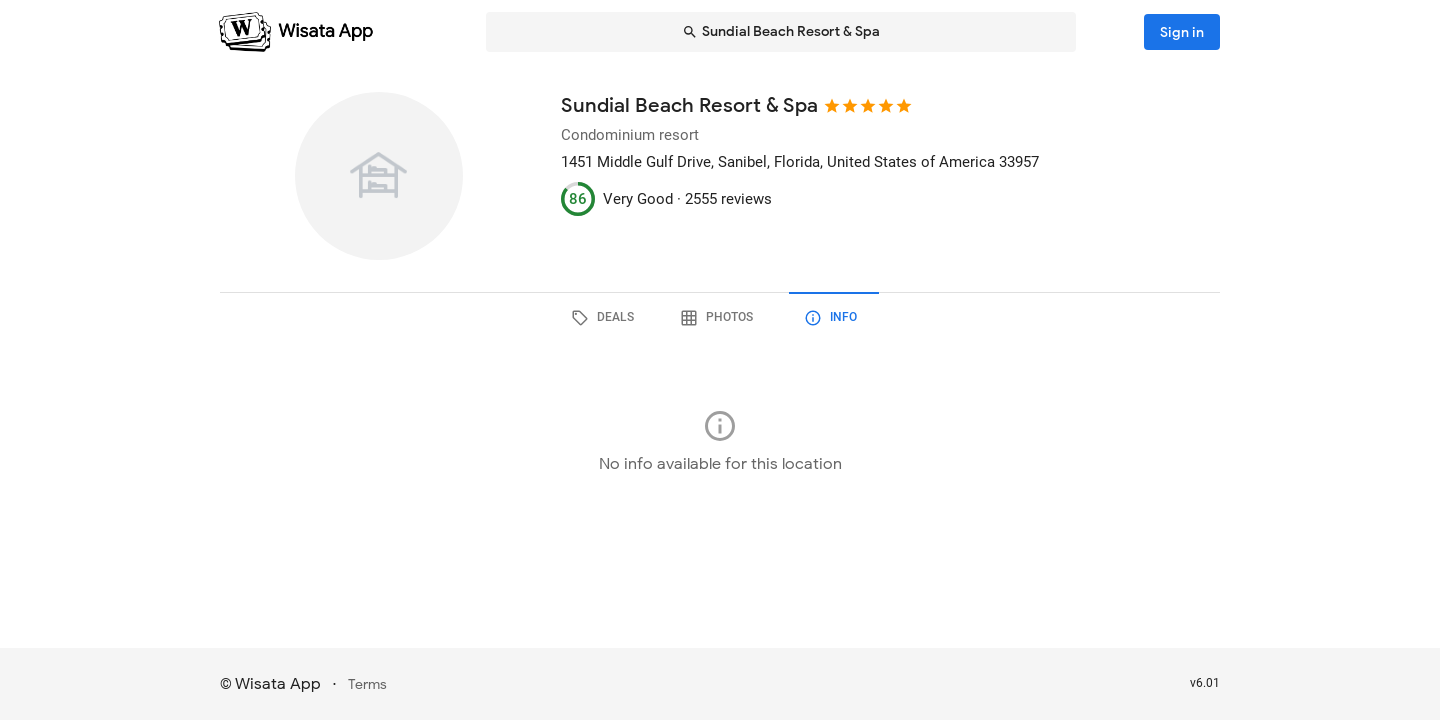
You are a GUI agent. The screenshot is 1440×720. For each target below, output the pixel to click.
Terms (367, 684)
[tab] (606, 318)
